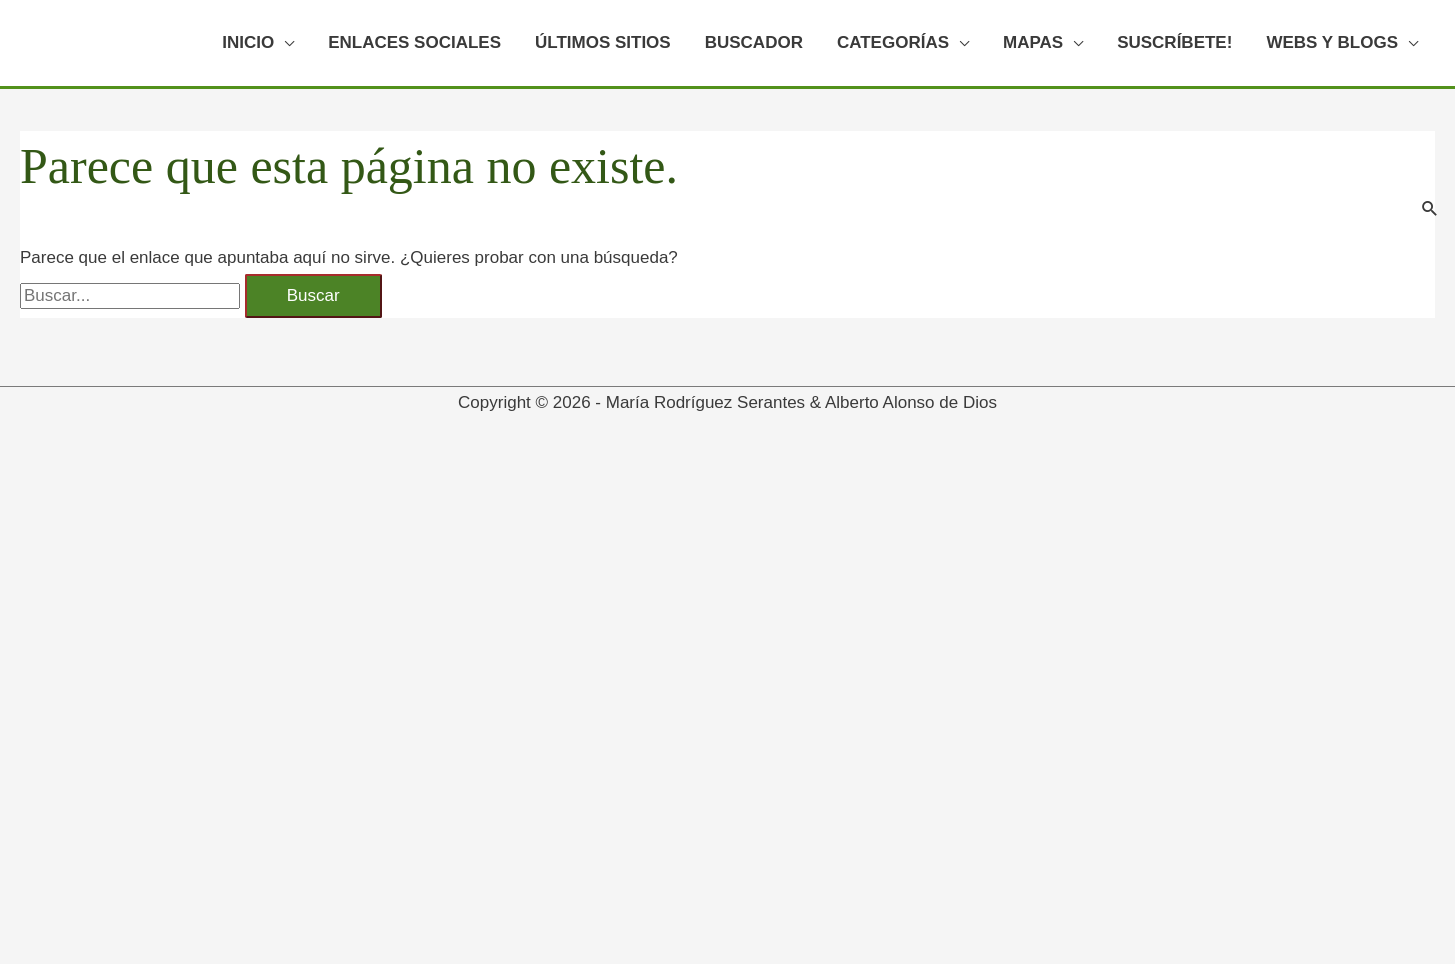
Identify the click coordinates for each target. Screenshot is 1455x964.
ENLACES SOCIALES (414, 43)
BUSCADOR (754, 43)
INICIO (248, 43)
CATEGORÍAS (893, 43)
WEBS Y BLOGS (1332, 43)
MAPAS (1033, 43)
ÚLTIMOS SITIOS (603, 43)
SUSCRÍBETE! (1174, 43)
